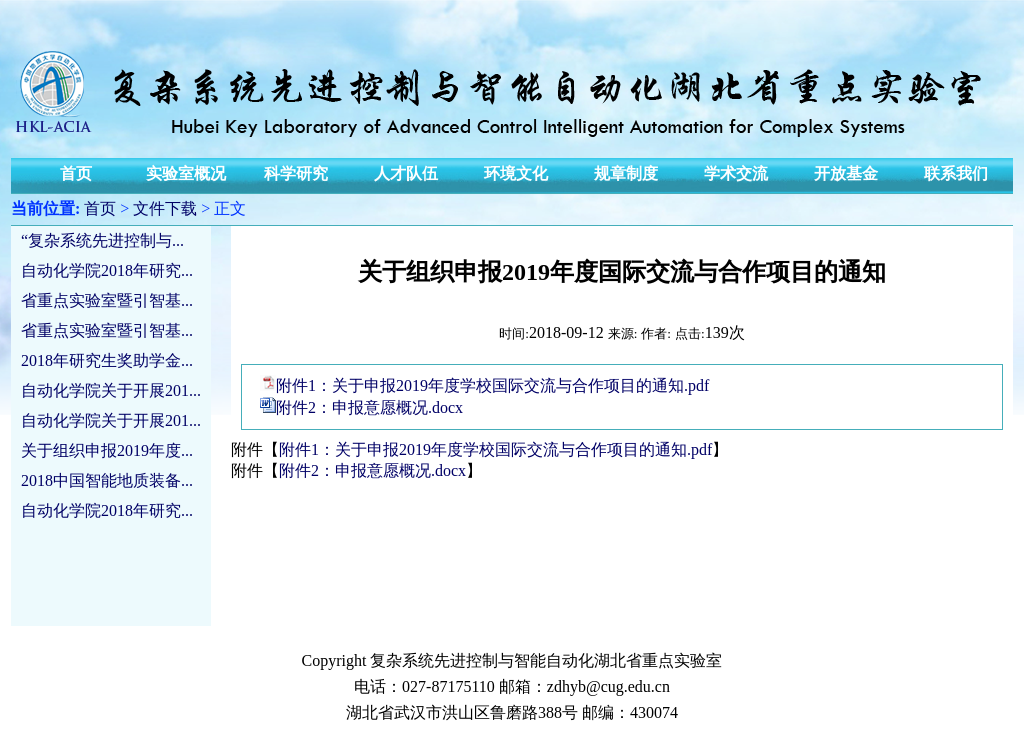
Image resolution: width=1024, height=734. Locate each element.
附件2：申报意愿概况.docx (369, 407)
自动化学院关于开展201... (111, 390)
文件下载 (165, 208)
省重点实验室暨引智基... (107, 300)
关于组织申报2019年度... (107, 450)
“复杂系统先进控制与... (102, 240)
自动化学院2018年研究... (107, 270)
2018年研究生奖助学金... (107, 360)
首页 (100, 208)
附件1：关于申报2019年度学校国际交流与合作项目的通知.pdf (492, 385)
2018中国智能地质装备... (107, 480)
